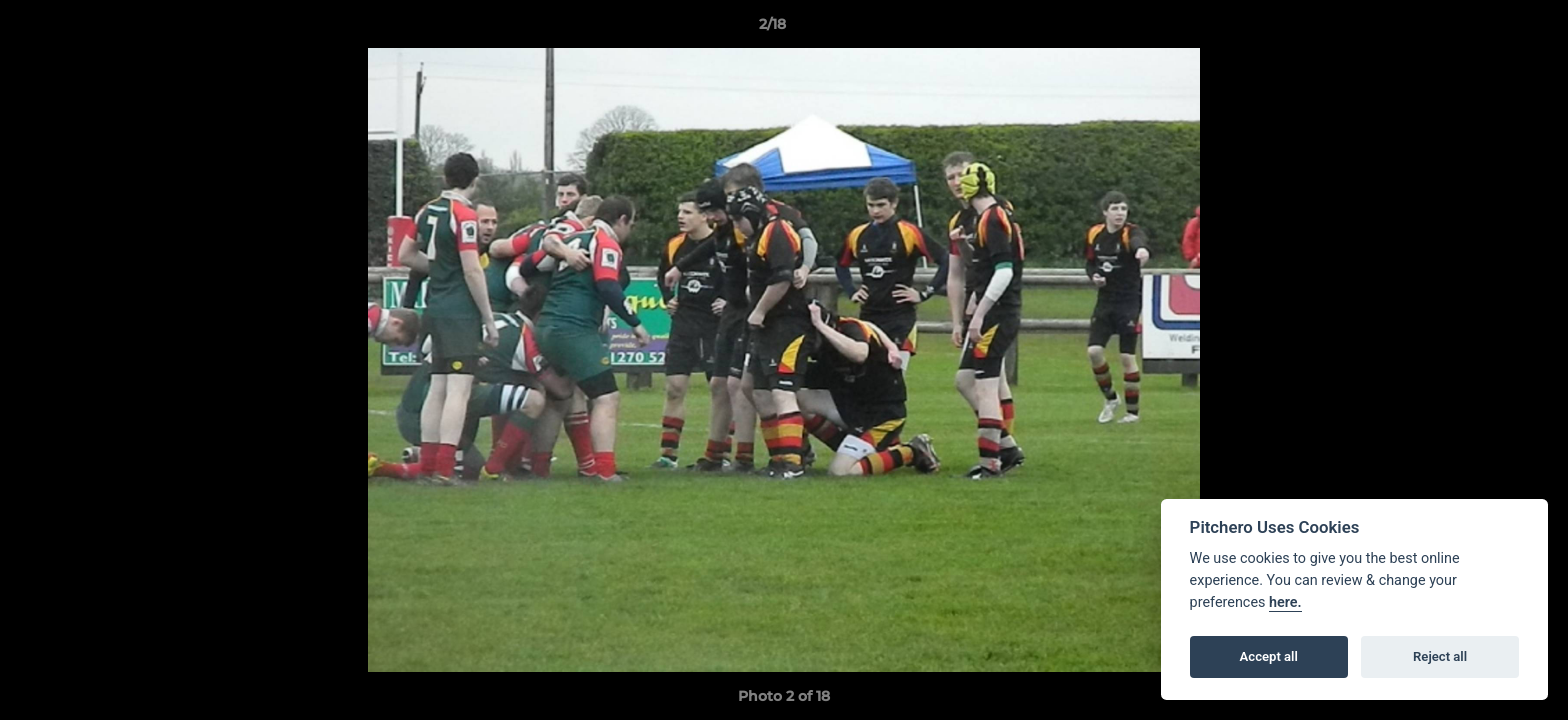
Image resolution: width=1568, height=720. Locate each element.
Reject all (1440, 656)
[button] (1484, 29)
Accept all (1269, 656)
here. (1285, 602)
